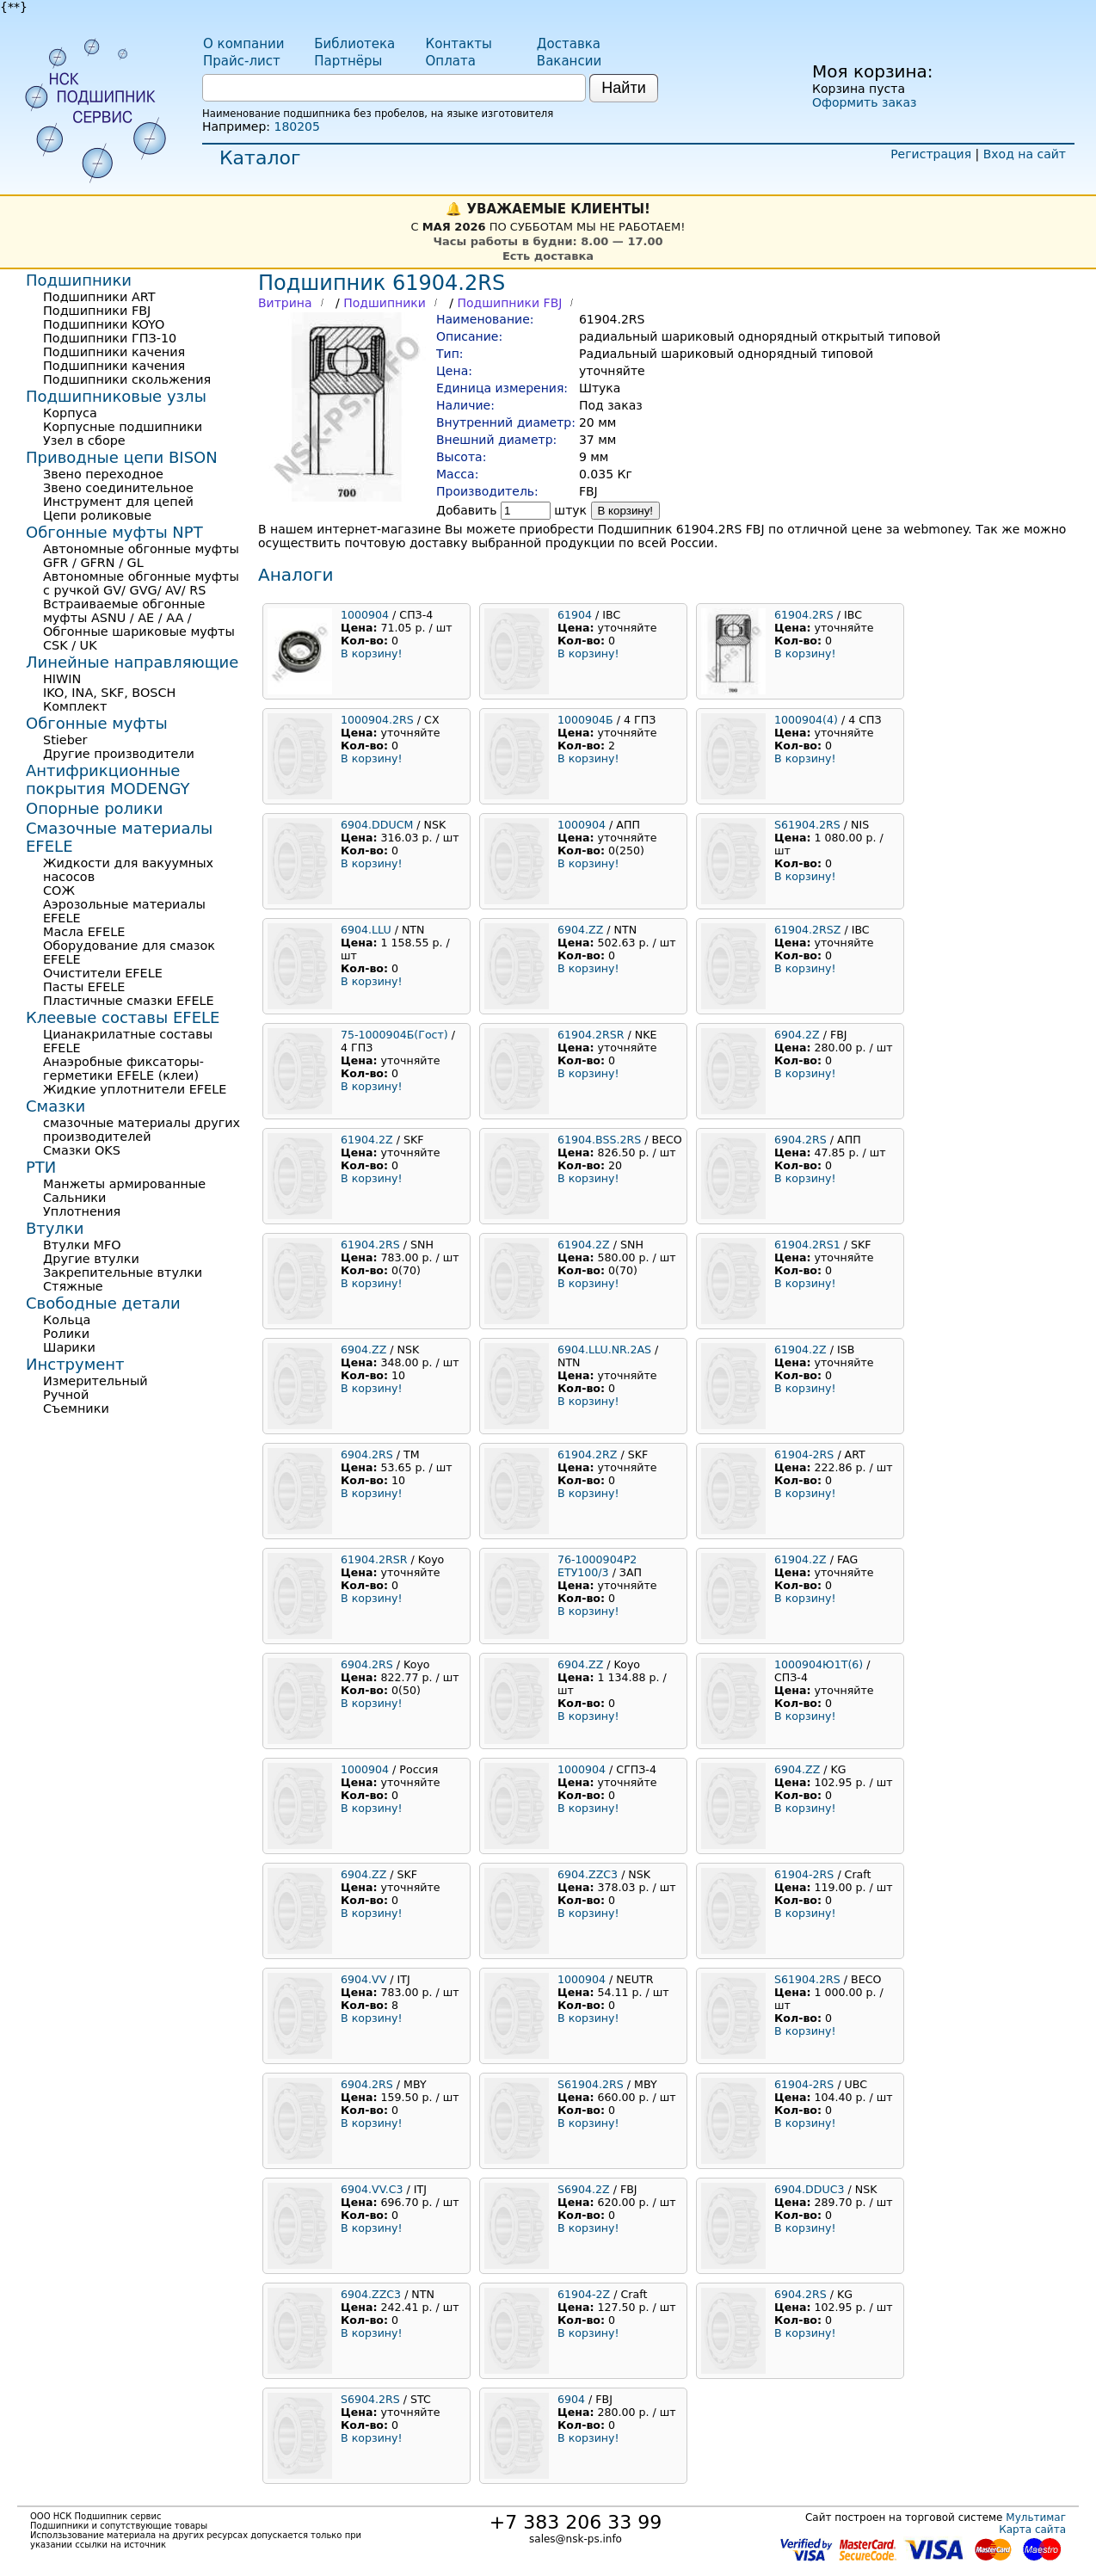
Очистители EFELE (103, 973)
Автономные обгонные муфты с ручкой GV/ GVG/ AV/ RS (141, 583)
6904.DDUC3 (809, 2189)
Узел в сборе (84, 440)
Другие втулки (91, 1259)
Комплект (75, 706)
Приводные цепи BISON (122, 457)
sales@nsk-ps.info (575, 2539)
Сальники (74, 1198)
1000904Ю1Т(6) (818, 1664)
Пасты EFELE (84, 987)
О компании (243, 44)
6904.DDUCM (377, 824)
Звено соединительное (118, 488)
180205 (296, 126)
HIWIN (62, 679)
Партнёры (348, 61)
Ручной (66, 1395)
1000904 (365, 614)
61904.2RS (804, 614)
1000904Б (585, 719)
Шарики (69, 1347)
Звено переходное (103, 474)
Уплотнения (81, 1211)
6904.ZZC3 (587, 1874)
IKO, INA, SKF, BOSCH (109, 692)
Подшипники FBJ (509, 303)
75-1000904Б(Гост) (394, 1034)
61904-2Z (583, 2294)
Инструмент (75, 1364)
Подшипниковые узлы (116, 396)
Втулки (55, 1228)
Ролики (66, 1333)
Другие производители (118, 754)
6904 (571, 2399)
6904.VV (363, 1979)
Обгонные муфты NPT (114, 532)
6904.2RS (800, 1139)
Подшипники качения (114, 352)
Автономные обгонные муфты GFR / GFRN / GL (141, 556)
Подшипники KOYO (103, 324)
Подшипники (384, 303)
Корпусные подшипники (122, 427)
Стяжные (73, 1286)
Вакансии (569, 61)
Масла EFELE (84, 932)
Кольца (66, 1320)
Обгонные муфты (97, 723)
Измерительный (95, 1381)
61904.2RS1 (807, 1244)
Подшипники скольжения (127, 379)
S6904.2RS (370, 2399)
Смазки (55, 1106)
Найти (623, 87)
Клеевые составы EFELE (122, 1017)
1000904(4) (806, 719)
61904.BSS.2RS (599, 1139)
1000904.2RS (377, 719)
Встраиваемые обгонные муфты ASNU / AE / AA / (124, 611)
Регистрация (930, 154)
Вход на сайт (1024, 154)
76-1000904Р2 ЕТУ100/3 (597, 1566)
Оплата (451, 61)
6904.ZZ (580, 929)
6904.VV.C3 (372, 2189)
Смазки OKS (81, 1150)
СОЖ (59, 890)
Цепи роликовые (97, 515)
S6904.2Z (583, 2189)
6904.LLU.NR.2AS (604, 1349)
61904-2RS (804, 1454)
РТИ (41, 1167)
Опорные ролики (94, 808)
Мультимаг (1036, 2517)
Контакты (459, 44)
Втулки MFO (82, 1245)
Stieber (65, 740)
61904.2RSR (591, 1034)
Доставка (568, 44)
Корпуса (70, 413)
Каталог (259, 158)
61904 (574, 614)
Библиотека (354, 44)
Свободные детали (103, 1303)
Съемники (76, 1408)
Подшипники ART (99, 297)
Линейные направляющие (132, 662)
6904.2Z (797, 1034)
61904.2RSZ (807, 929)
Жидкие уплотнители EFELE (134, 1089)
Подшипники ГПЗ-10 (109, 338)
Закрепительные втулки (122, 1272)
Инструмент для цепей (118, 501)
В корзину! (626, 510)
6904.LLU (366, 929)
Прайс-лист (241, 61)
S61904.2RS (807, 824)
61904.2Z (367, 1139)
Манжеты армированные (124, 1184)
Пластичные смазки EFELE (128, 1001)
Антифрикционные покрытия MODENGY (107, 779)
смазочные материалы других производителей (141, 1129)
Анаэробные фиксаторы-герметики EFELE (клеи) (123, 1068)
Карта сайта (1032, 2530)
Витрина (285, 303)
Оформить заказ (864, 102)
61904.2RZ (587, 1454)
